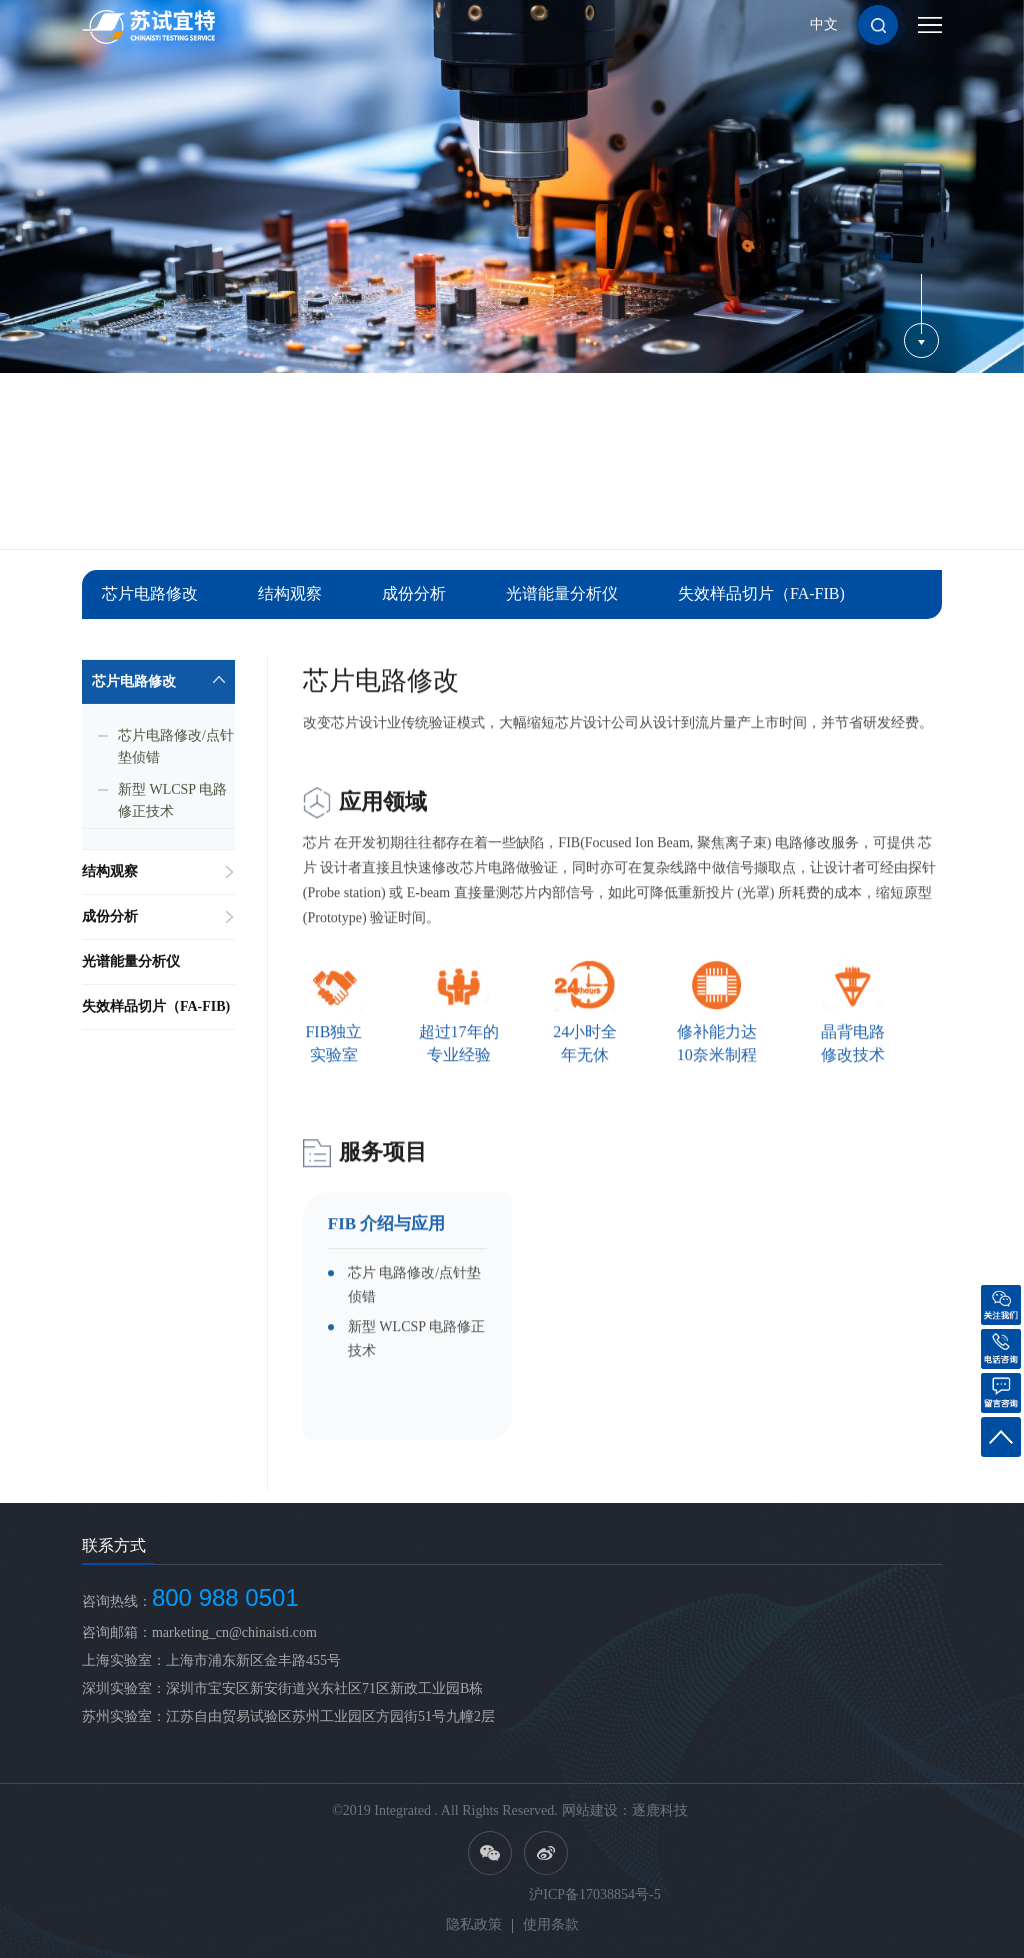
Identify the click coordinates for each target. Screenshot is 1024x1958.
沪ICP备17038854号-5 (594, 1894)
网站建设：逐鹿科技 (625, 1810)
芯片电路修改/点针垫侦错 (176, 767)
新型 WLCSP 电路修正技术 (172, 821)
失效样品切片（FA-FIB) (761, 593)
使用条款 (551, 1924)
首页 (756, 508)
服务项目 (814, 508)
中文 (824, 24)
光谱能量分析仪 (562, 593)
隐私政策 (474, 1924)
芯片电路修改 (150, 593)
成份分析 (414, 593)
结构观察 (290, 593)
